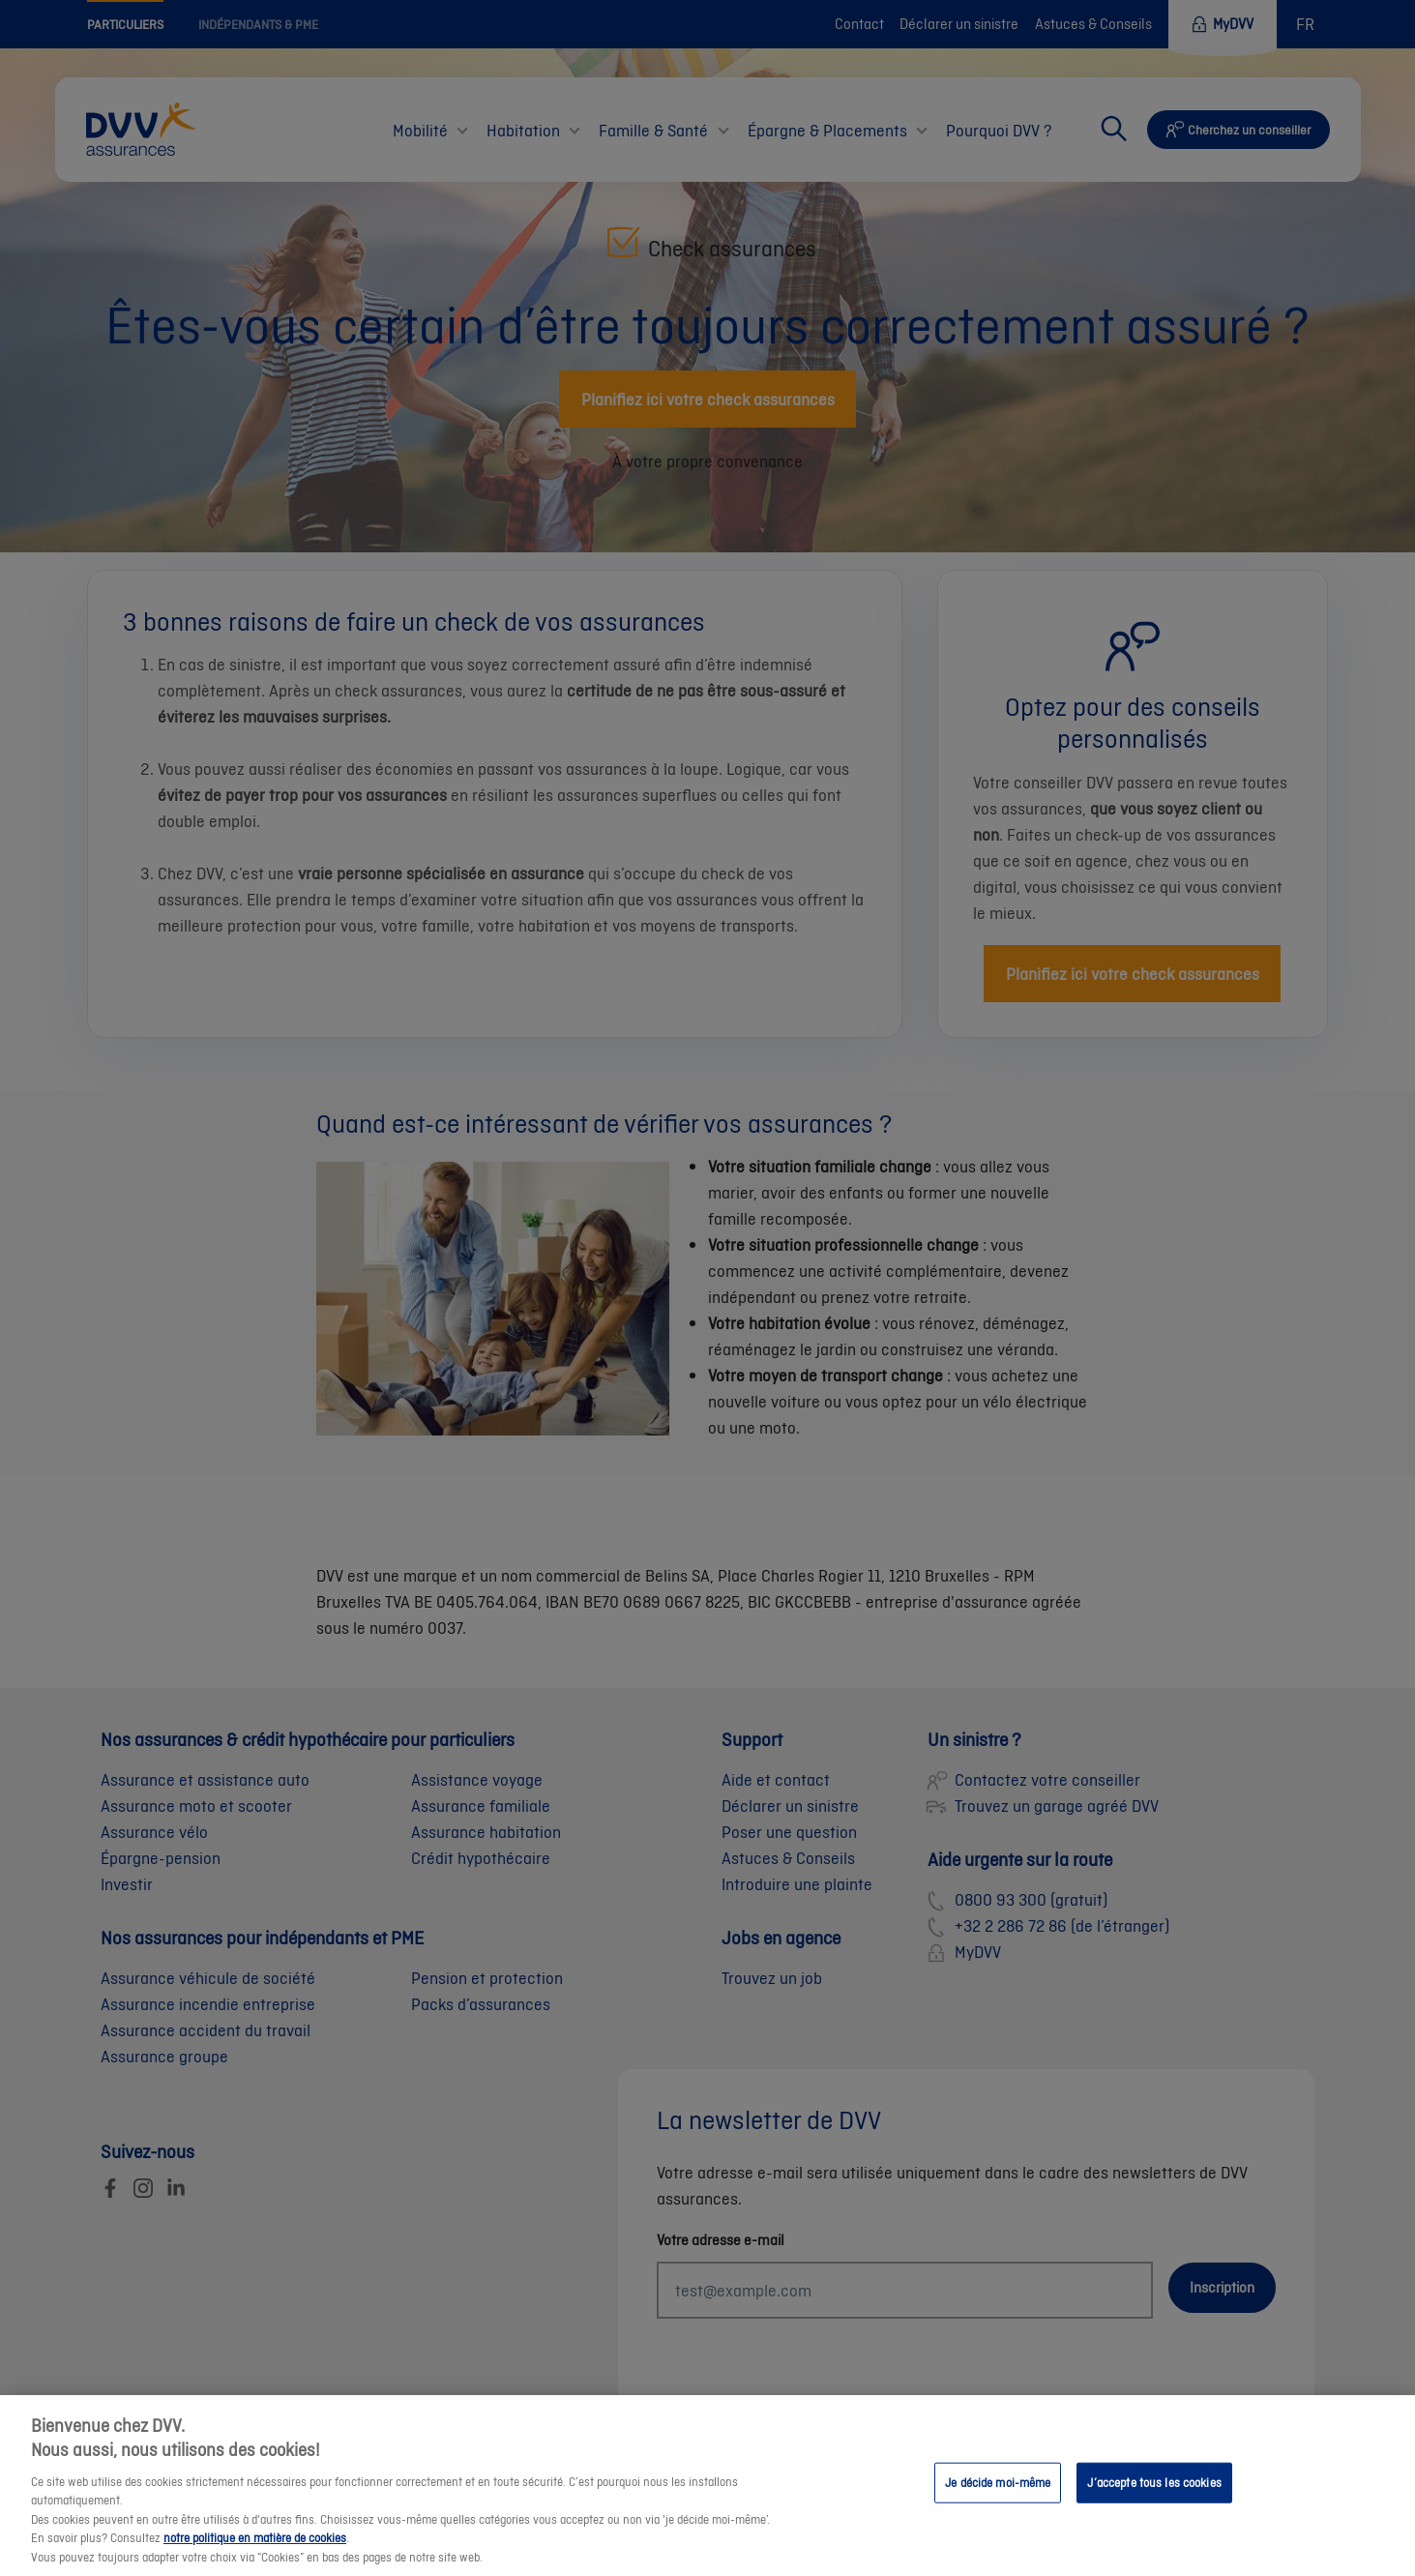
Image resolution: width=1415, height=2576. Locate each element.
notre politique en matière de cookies (254, 2560)
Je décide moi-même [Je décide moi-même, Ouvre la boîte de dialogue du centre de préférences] (997, 2505)
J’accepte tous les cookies (1154, 2505)
